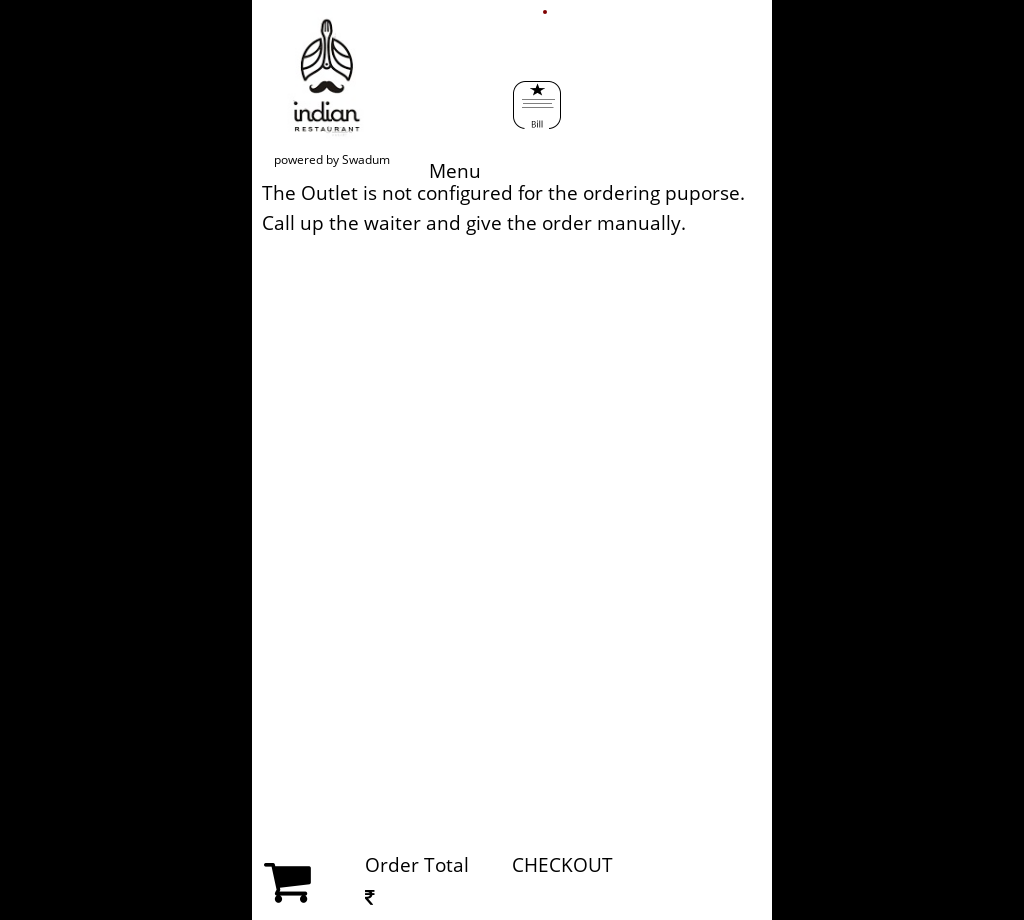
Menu (467, 108)
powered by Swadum (332, 159)
